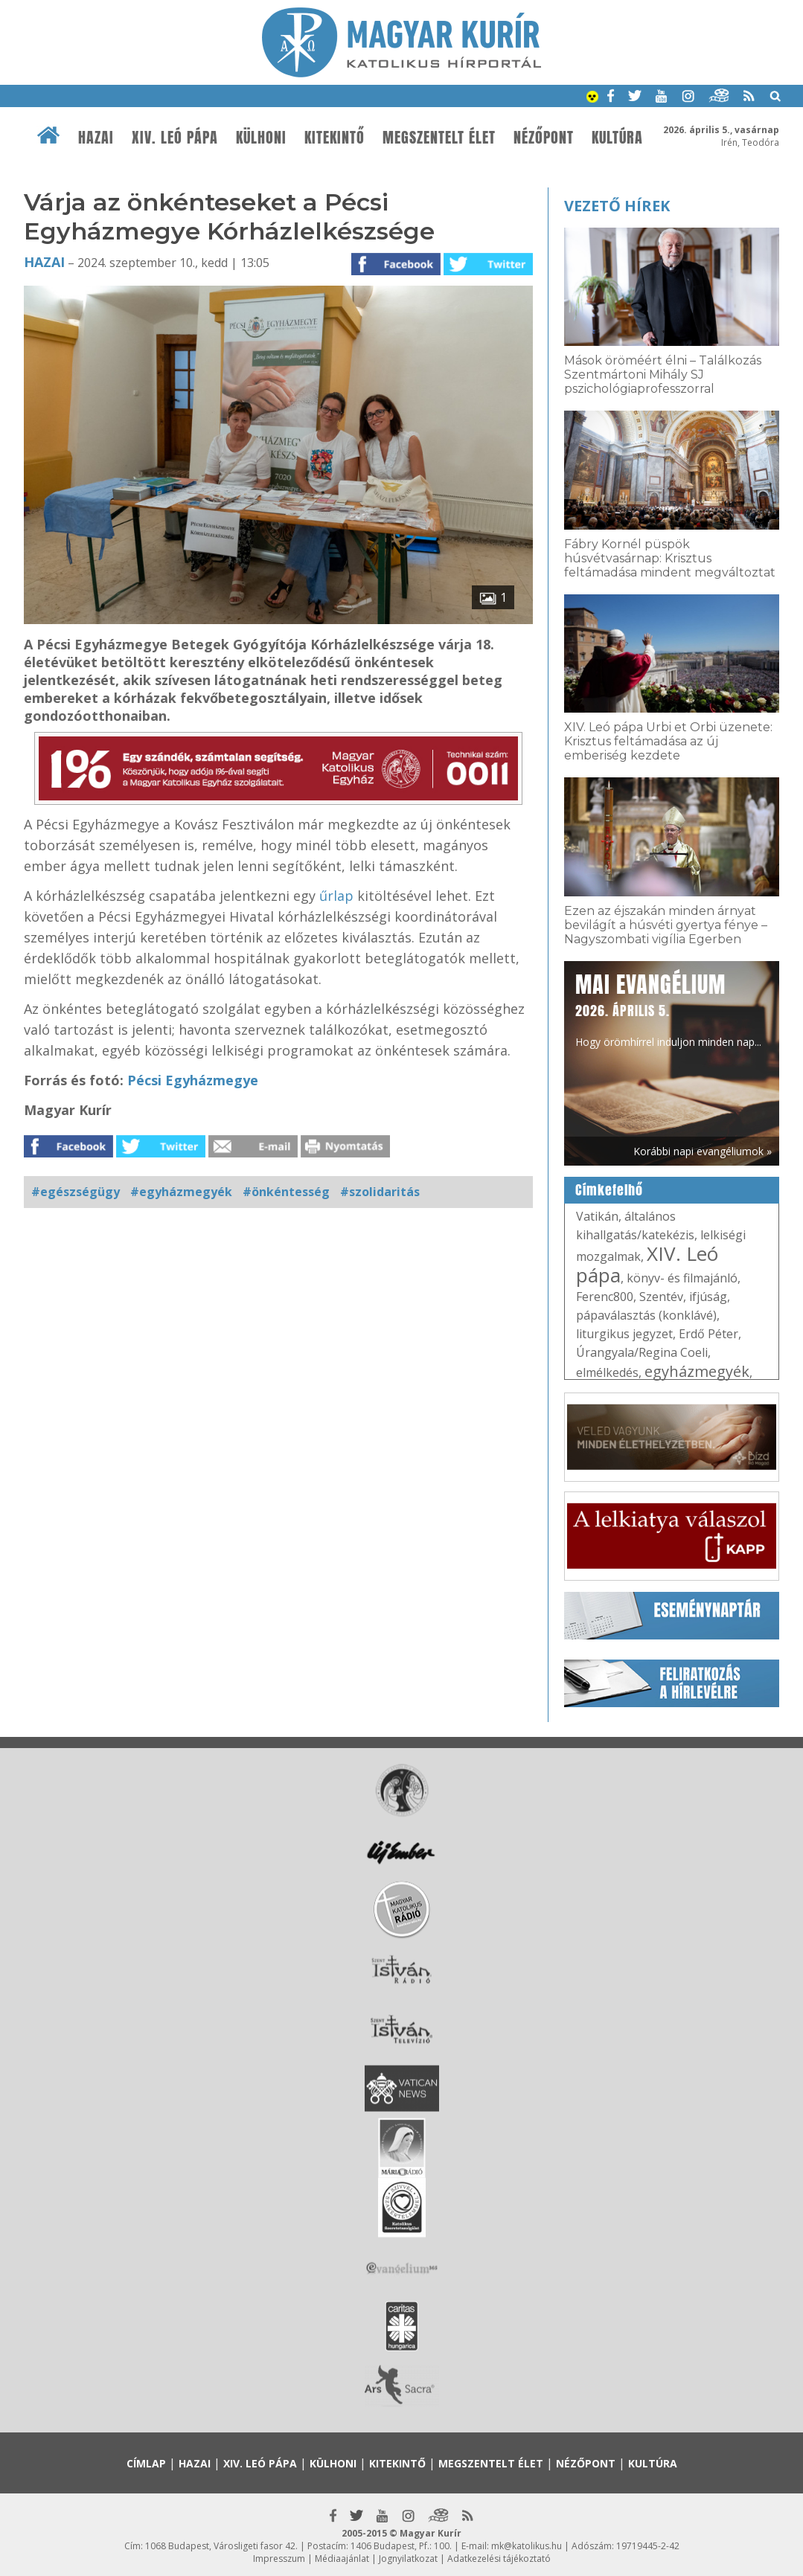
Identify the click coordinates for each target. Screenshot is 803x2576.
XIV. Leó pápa (175, 137)
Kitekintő (334, 137)
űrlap (336, 896)
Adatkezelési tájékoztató (499, 2558)
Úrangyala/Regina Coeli (642, 1352)
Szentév (661, 1296)
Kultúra (617, 137)
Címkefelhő (609, 1190)
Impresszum (279, 2558)
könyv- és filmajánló (682, 1278)
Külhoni (261, 137)
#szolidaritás (380, 1191)
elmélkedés (607, 1372)
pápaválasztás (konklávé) (646, 1315)
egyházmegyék (696, 1371)
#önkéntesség (286, 1191)
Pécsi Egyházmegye (192, 1080)
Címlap (146, 2463)
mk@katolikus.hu (526, 2546)
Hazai (96, 137)
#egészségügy (75, 1191)
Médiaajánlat (342, 2558)
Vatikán (597, 1216)
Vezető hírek (617, 206)
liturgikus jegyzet (624, 1334)
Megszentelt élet (439, 137)
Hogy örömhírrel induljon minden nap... (668, 1009)
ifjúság (708, 1296)
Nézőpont (544, 137)
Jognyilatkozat (408, 2558)
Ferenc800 (604, 1296)
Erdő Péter (708, 1334)
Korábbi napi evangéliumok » (702, 1151)
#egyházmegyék (181, 1191)
